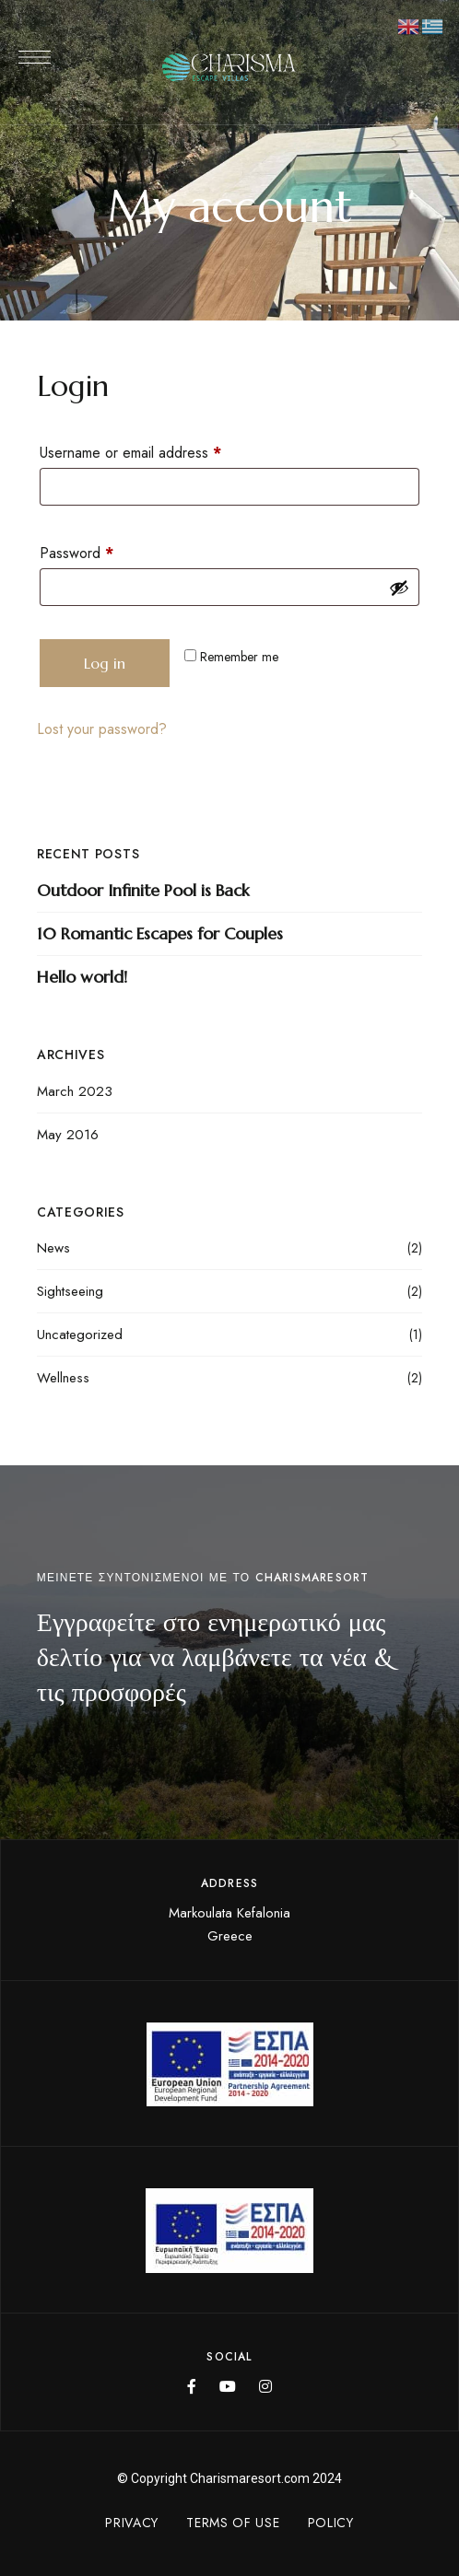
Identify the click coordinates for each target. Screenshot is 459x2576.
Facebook (191, 2386)
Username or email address (158, 450)
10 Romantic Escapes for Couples (160, 933)
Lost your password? (102, 729)
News (53, 1248)
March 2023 (74, 1091)
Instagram (265, 2386)
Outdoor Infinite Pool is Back (143, 890)
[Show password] (399, 587)
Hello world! (82, 976)
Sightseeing (70, 1291)
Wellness (63, 1378)
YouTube (227, 2386)
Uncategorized (80, 1334)
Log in (104, 663)
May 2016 (68, 1135)
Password (105, 551)
